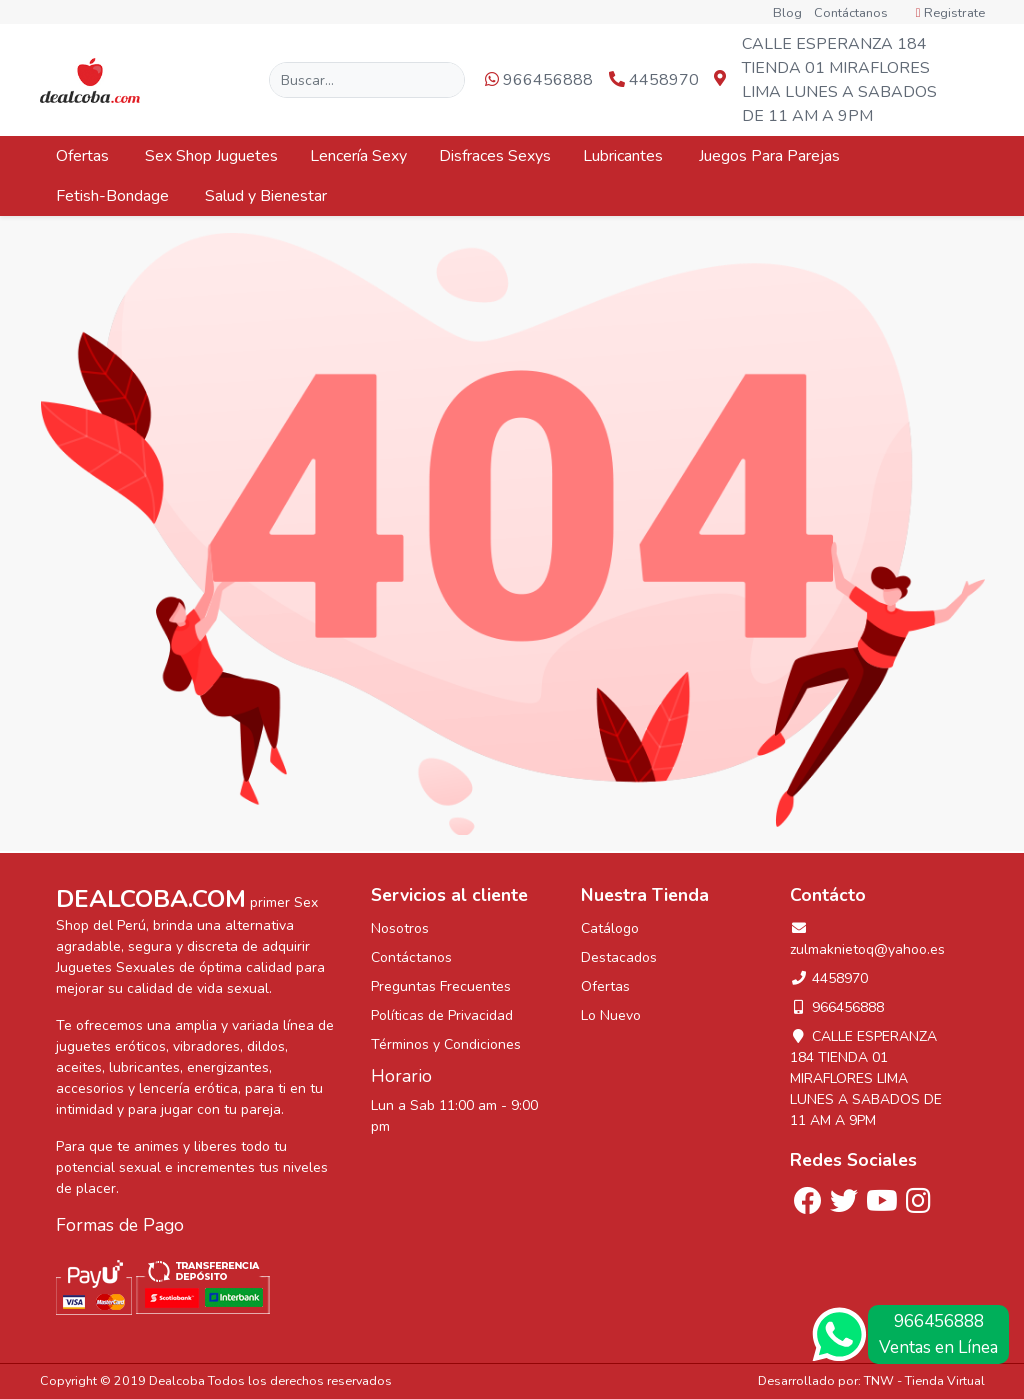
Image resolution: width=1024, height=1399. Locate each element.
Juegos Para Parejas (771, 156)
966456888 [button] (539, 80)
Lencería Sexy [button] (358, 156)
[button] (967, 80)
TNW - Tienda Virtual (924, 1380)
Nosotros (400, 928)
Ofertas (84, 156)
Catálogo (610, 928)
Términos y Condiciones (446, 1044)
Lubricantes (625, 156)
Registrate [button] (950, 13)
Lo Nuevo (611, 1015)
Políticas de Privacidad (442, 1015)
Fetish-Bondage (114, 196)
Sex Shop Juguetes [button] (211, 156)
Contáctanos (851, 13)
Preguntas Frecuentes (441, 986)
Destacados (619, 957)
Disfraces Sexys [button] (495, 156)
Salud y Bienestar (268, 196)
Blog (787, 13)
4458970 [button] (654, 80)
